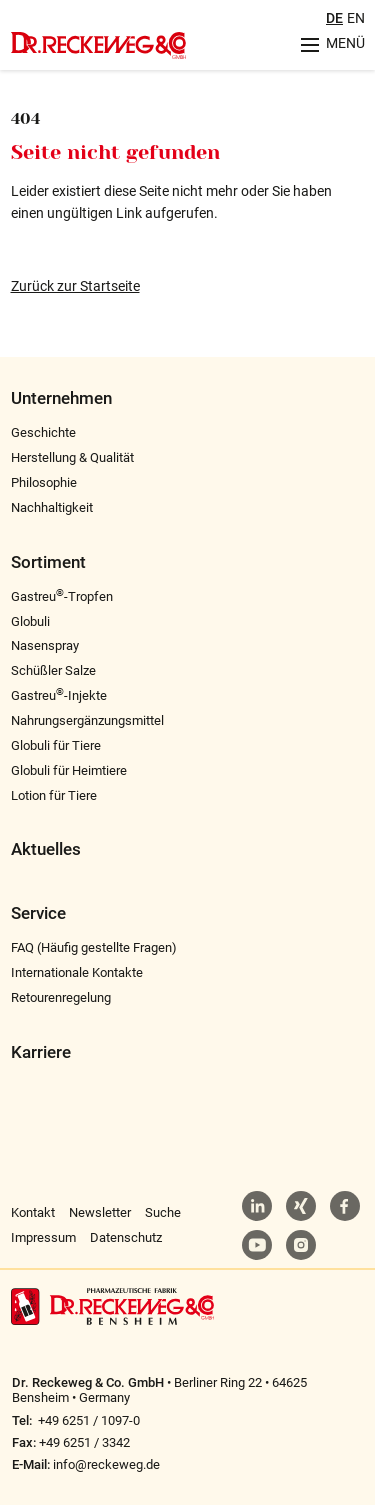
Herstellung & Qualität (72, 457)
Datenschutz (126, 1237)
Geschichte (43, 432)
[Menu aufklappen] (326, 44)
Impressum (43, 1237)
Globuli (30, 621)
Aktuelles (46, 849)
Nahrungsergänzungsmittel (87, 720)
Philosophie (44, 482)
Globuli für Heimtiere (69, 770)
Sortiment (48, 562)
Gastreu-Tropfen (62, 596)
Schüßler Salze (53, 670)
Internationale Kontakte (77, 972)
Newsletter (100, 1212)
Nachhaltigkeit (52, 507)
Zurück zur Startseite (75, 286)
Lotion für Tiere (54, 795)
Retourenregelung (61, 997)
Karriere (41, 1052)
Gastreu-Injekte (59, 695)
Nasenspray (45, 645)
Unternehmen (61, 398)
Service (38, 913)
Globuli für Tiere (56, 745)
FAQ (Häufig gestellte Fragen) (94, 947)
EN (356, 18)
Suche (163, 1212)
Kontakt (33, 1212)
